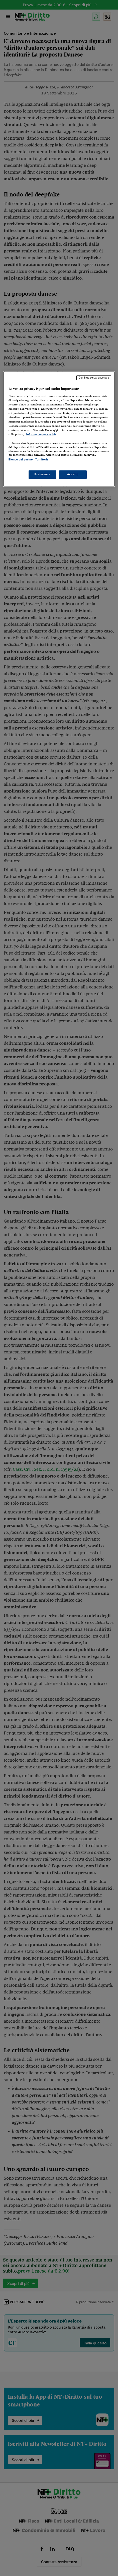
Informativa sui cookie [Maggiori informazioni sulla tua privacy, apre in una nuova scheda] (41, 434)
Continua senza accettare (94, 377)
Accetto (73, 474)
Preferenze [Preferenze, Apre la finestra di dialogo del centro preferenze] (42, 474)
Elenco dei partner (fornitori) (28, 459)
